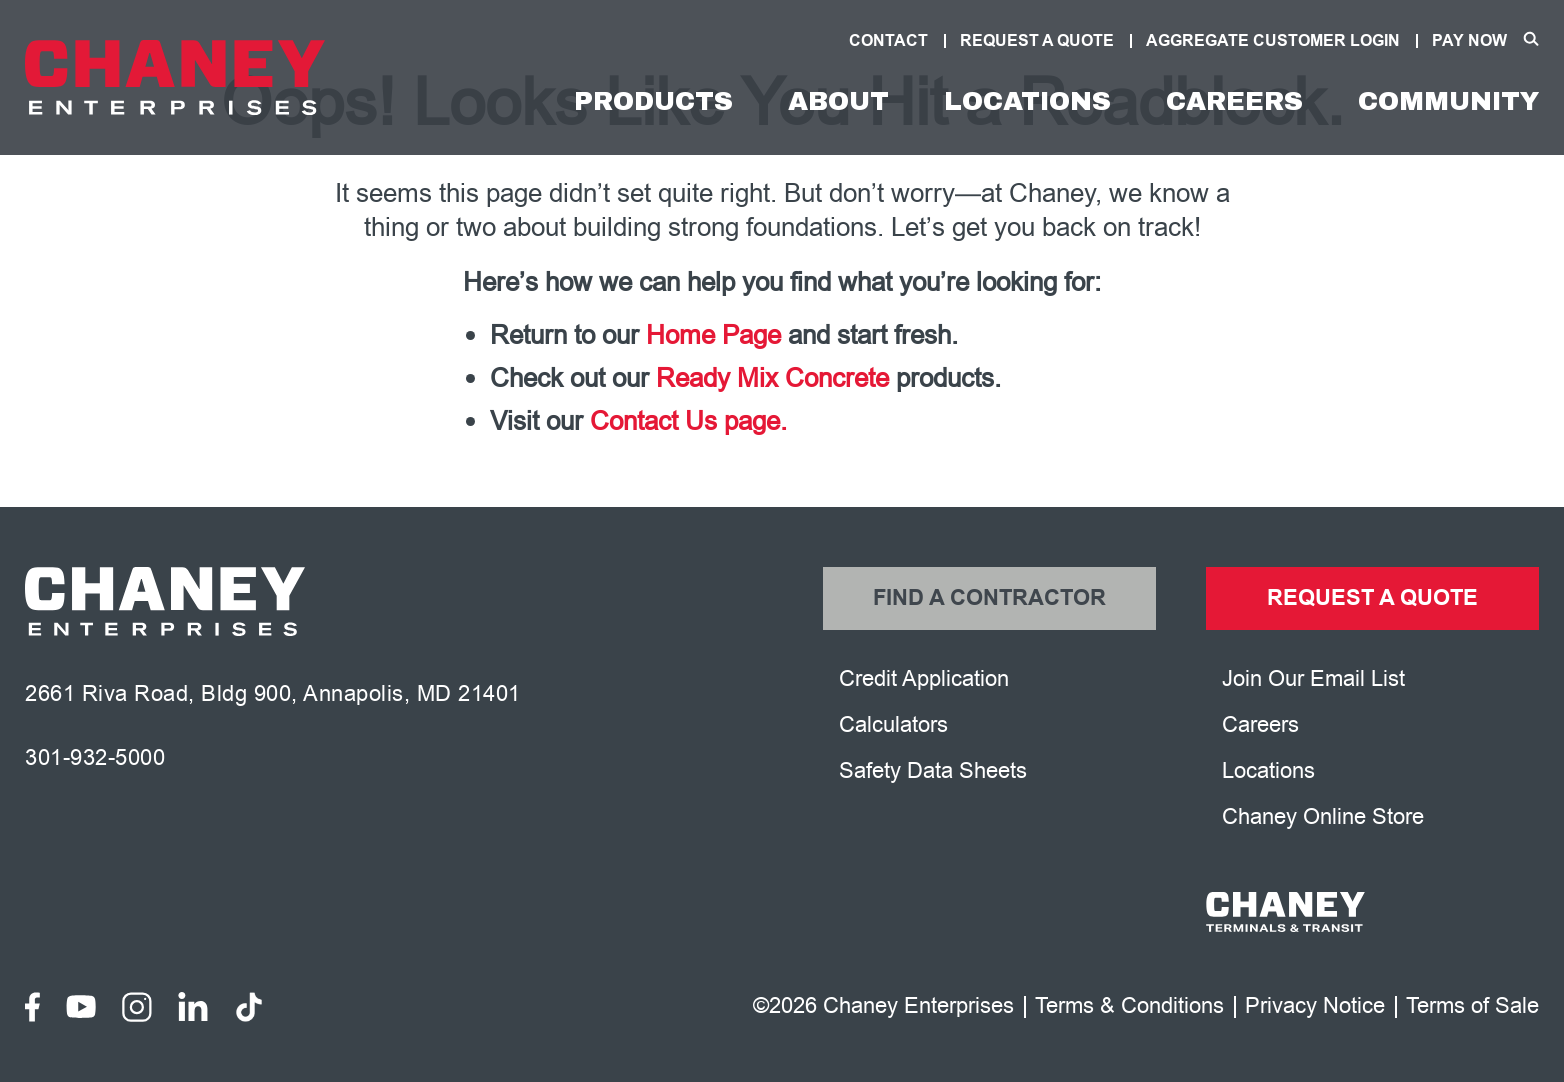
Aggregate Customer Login (1273, 41)
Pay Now (1469, 41)
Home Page (713, 335)
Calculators (893, 725)
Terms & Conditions (1129, 1006)
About (838, 101)
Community (1448, 101)
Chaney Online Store (1323, 817)
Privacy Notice (1315, 1006)
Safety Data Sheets (933, 771)
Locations (1027, 101)
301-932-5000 (95, 758)
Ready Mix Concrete (772, 378)
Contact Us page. (688, 421)
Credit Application (924, 679)
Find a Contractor (989, 598)
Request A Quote (1037, 41)
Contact (888, 41)
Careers (1234, 101)
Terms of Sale (1472, 1006)
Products (653, 101)
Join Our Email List (1313, 679)
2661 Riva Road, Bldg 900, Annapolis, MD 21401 (273, 694)
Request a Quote (1372, 598)
